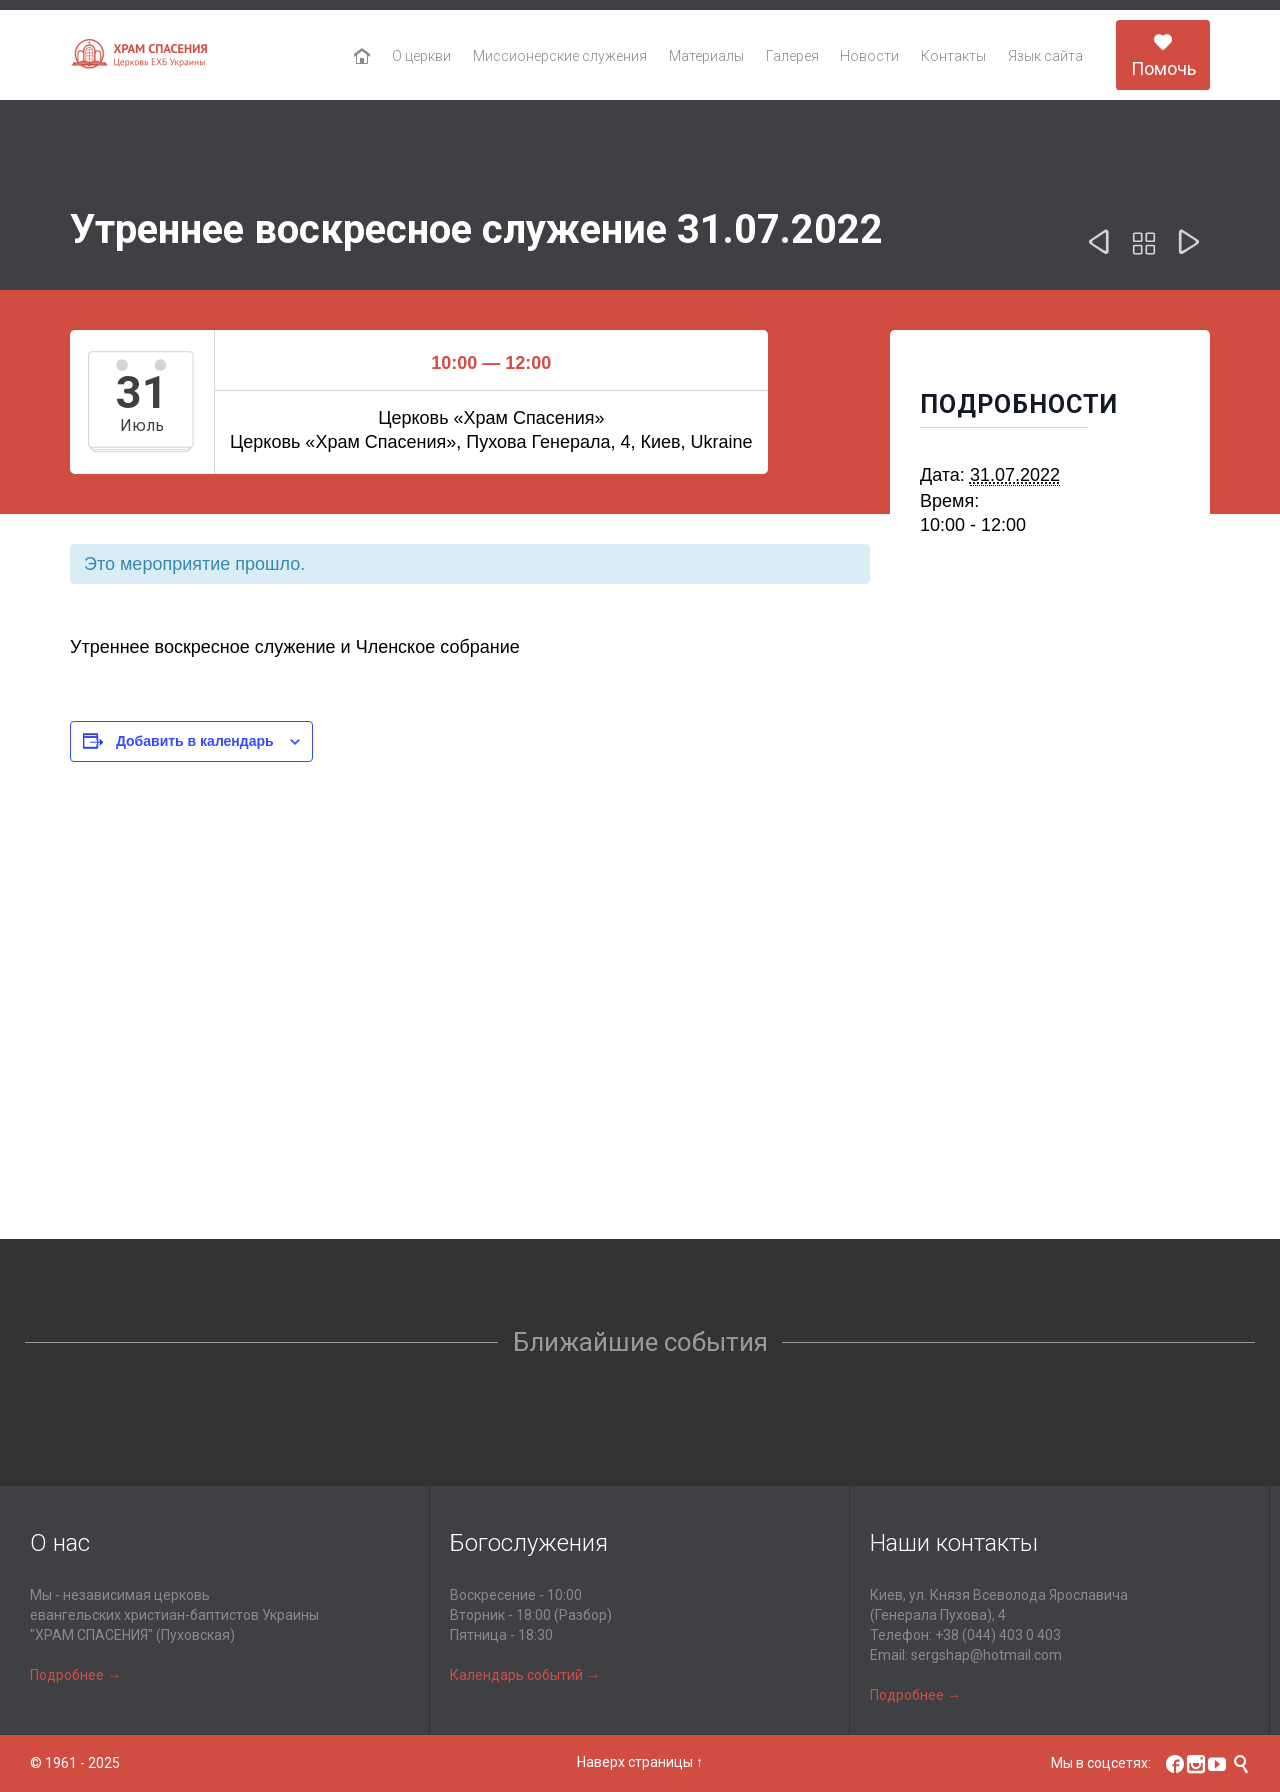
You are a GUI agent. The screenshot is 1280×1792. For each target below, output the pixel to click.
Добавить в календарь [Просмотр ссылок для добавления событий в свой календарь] (195, 741)
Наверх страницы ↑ (640, 1762)
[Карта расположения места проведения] (640, 1064)
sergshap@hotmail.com (986, 1655)
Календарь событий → (525, 1675)
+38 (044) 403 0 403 (998, 1635)
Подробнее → (75, 1675)
